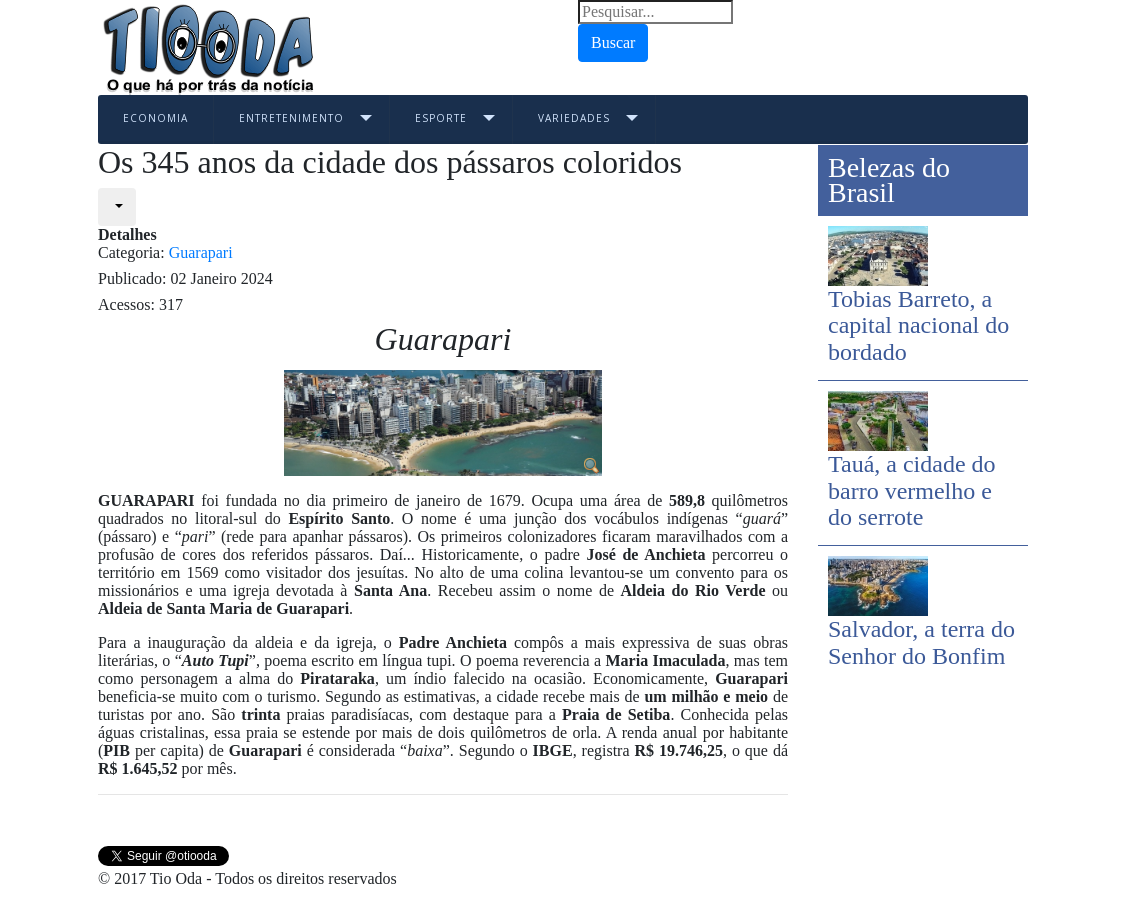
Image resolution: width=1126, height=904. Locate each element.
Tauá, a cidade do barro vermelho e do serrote (912, 490)
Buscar (613, 42)
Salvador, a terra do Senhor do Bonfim (921, 642)
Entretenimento (291, 118)
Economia (155, 118)
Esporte (441, 118)
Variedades (574, 118)
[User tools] (117, 207)
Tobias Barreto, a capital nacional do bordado (918, 325)
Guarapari (201, 252)
